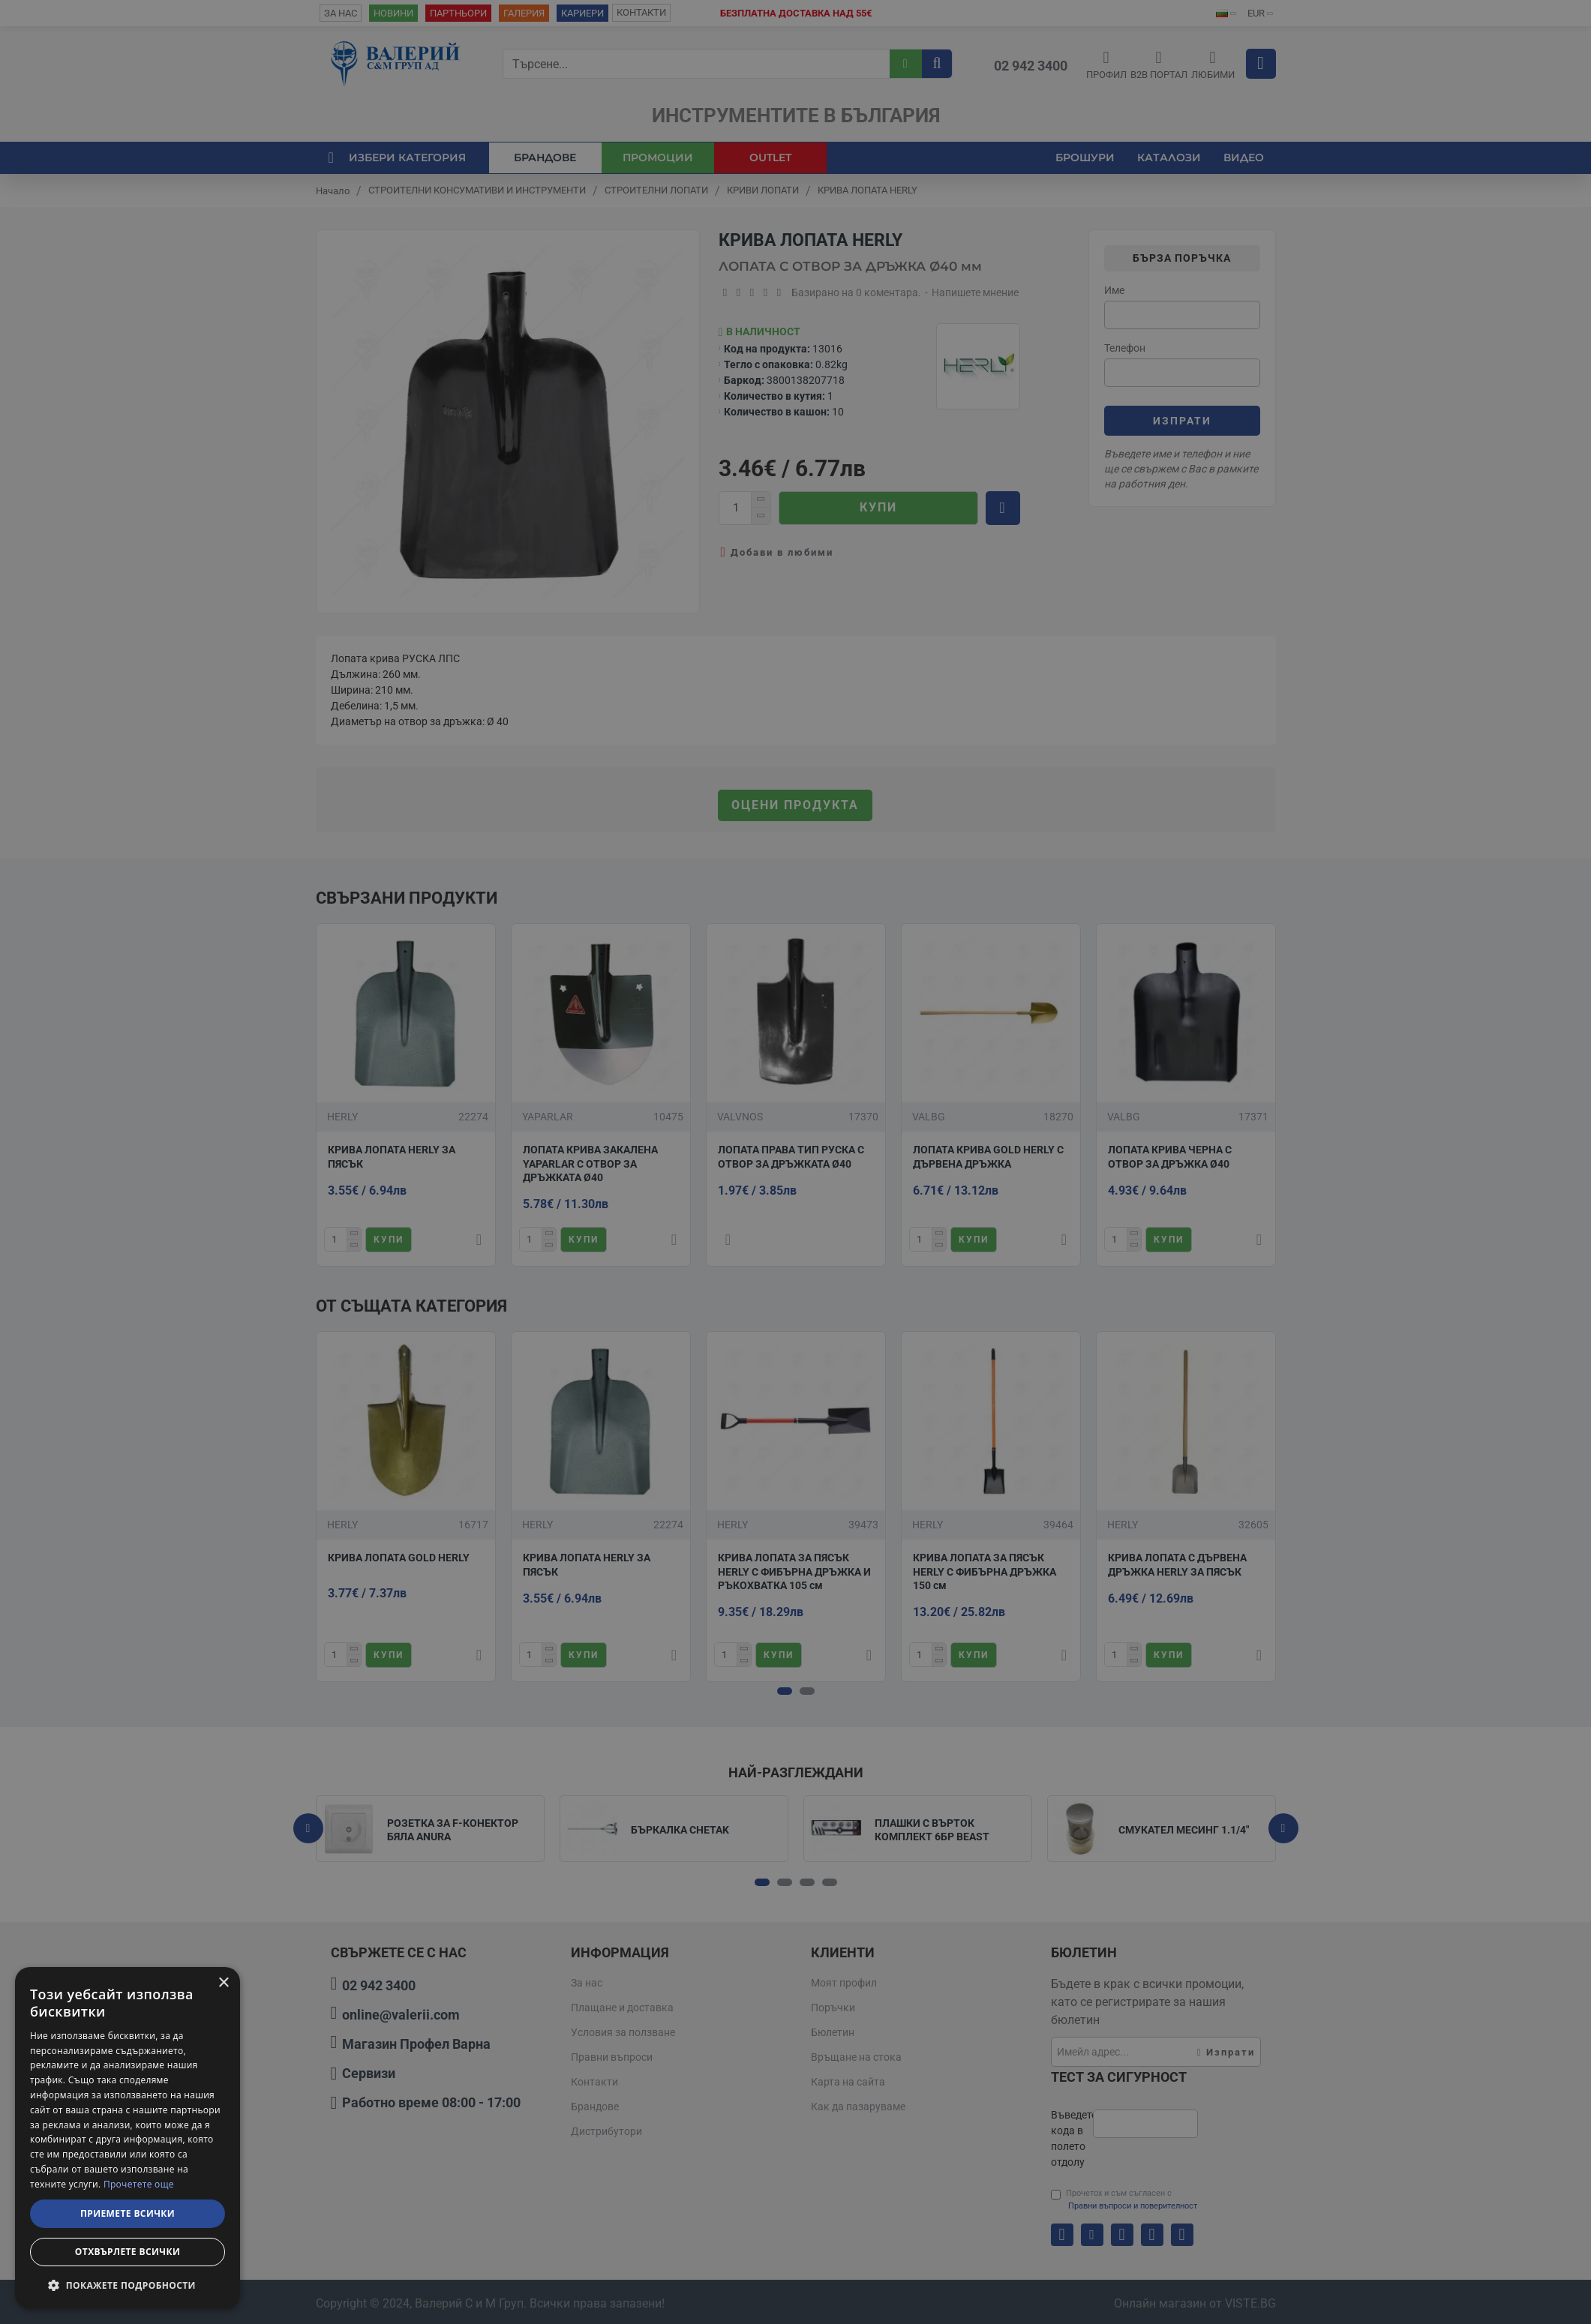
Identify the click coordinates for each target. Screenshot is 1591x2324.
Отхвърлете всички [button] (127, 2251)
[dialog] (127, 2138)
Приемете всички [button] (127, 2213)
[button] (127, 2285)
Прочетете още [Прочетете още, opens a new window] (139, 2184)
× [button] (223, 1983)
